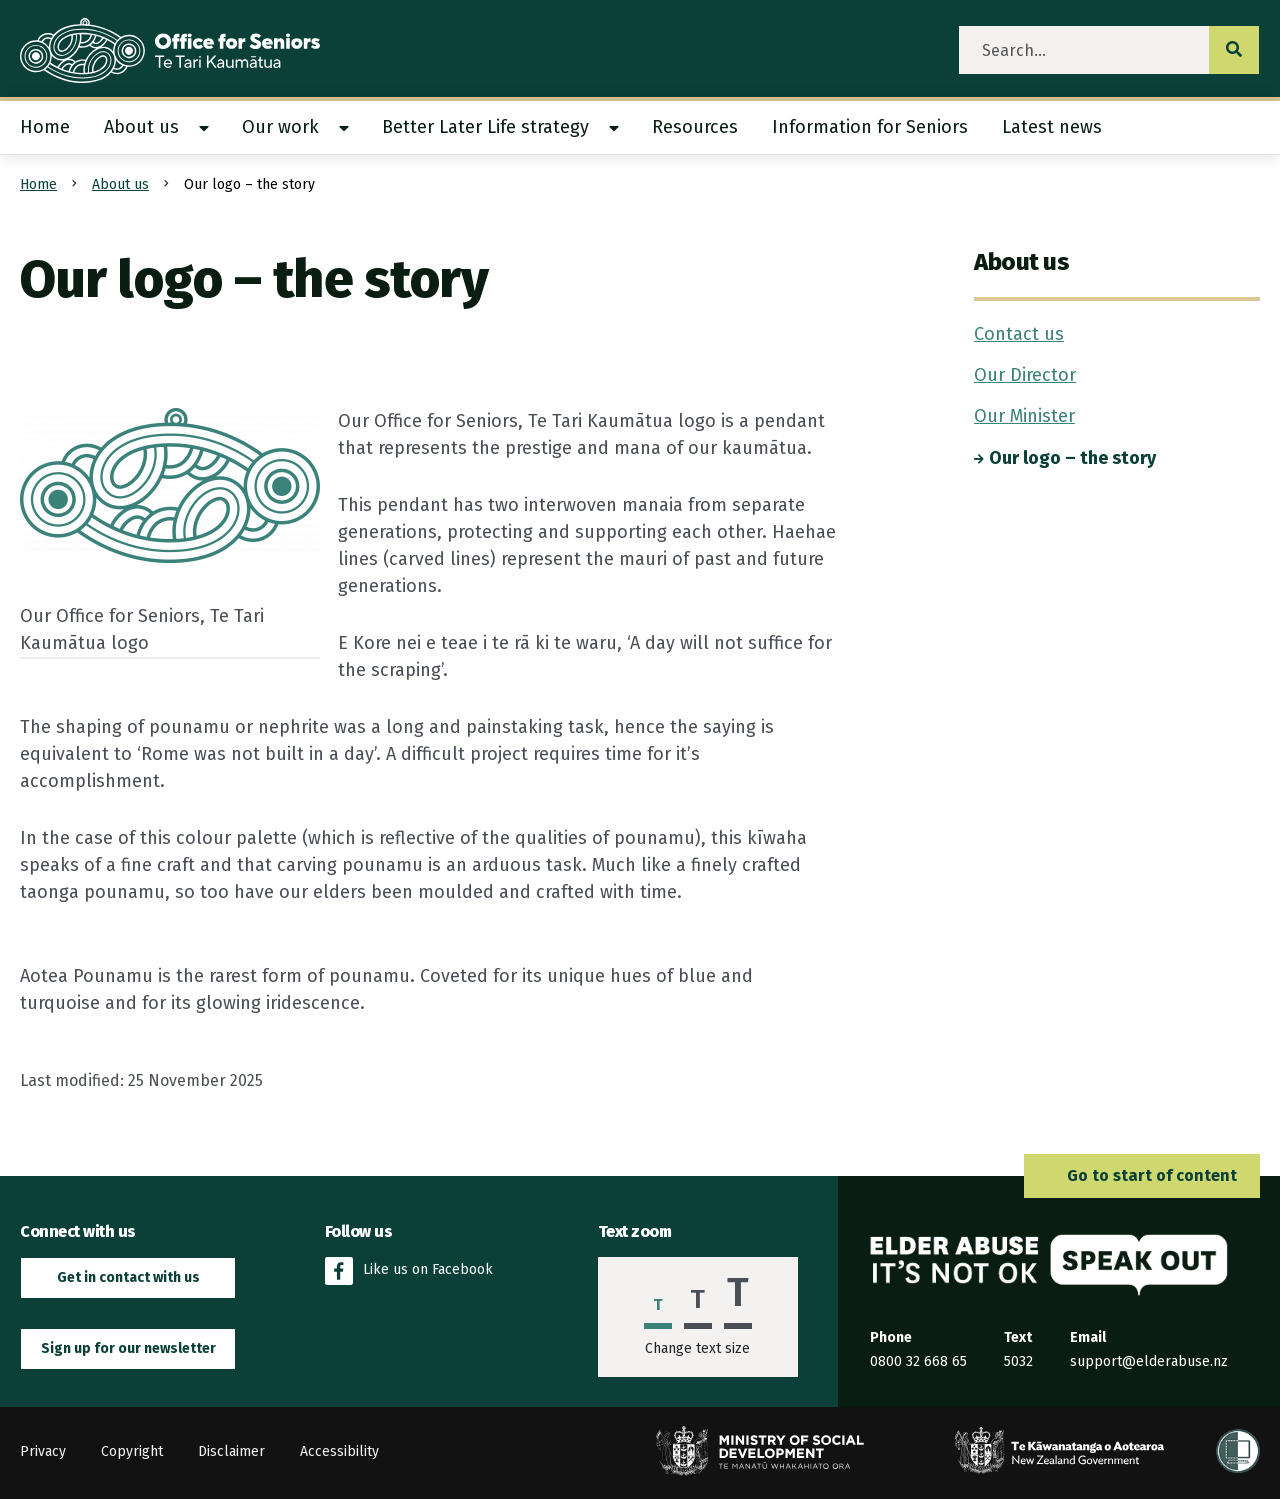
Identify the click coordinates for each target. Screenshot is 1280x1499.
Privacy (43, 1451)
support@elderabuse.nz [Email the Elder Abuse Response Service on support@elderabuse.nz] (1149, 1361)
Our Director (1025, 375)
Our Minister (1024, 416)
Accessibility (339, 1451)
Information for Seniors (870, 127)
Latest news (1052, 127)
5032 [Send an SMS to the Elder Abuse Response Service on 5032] (1018, 1361)
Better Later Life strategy (485, 127)
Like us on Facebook (409, 1271)
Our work (280, 127)
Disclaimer (231, 1451)
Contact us (1019, 334)
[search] (1084, 50)
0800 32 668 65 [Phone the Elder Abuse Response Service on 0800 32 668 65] (918, 1361)
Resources (695, 127)
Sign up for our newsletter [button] (128, 1348)
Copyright (132, 1451)
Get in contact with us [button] (128, 1277)
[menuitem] (53, 127)
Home (45, 127)
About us (141, 127)
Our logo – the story (1065, 458)
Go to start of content (1142, 1175)
